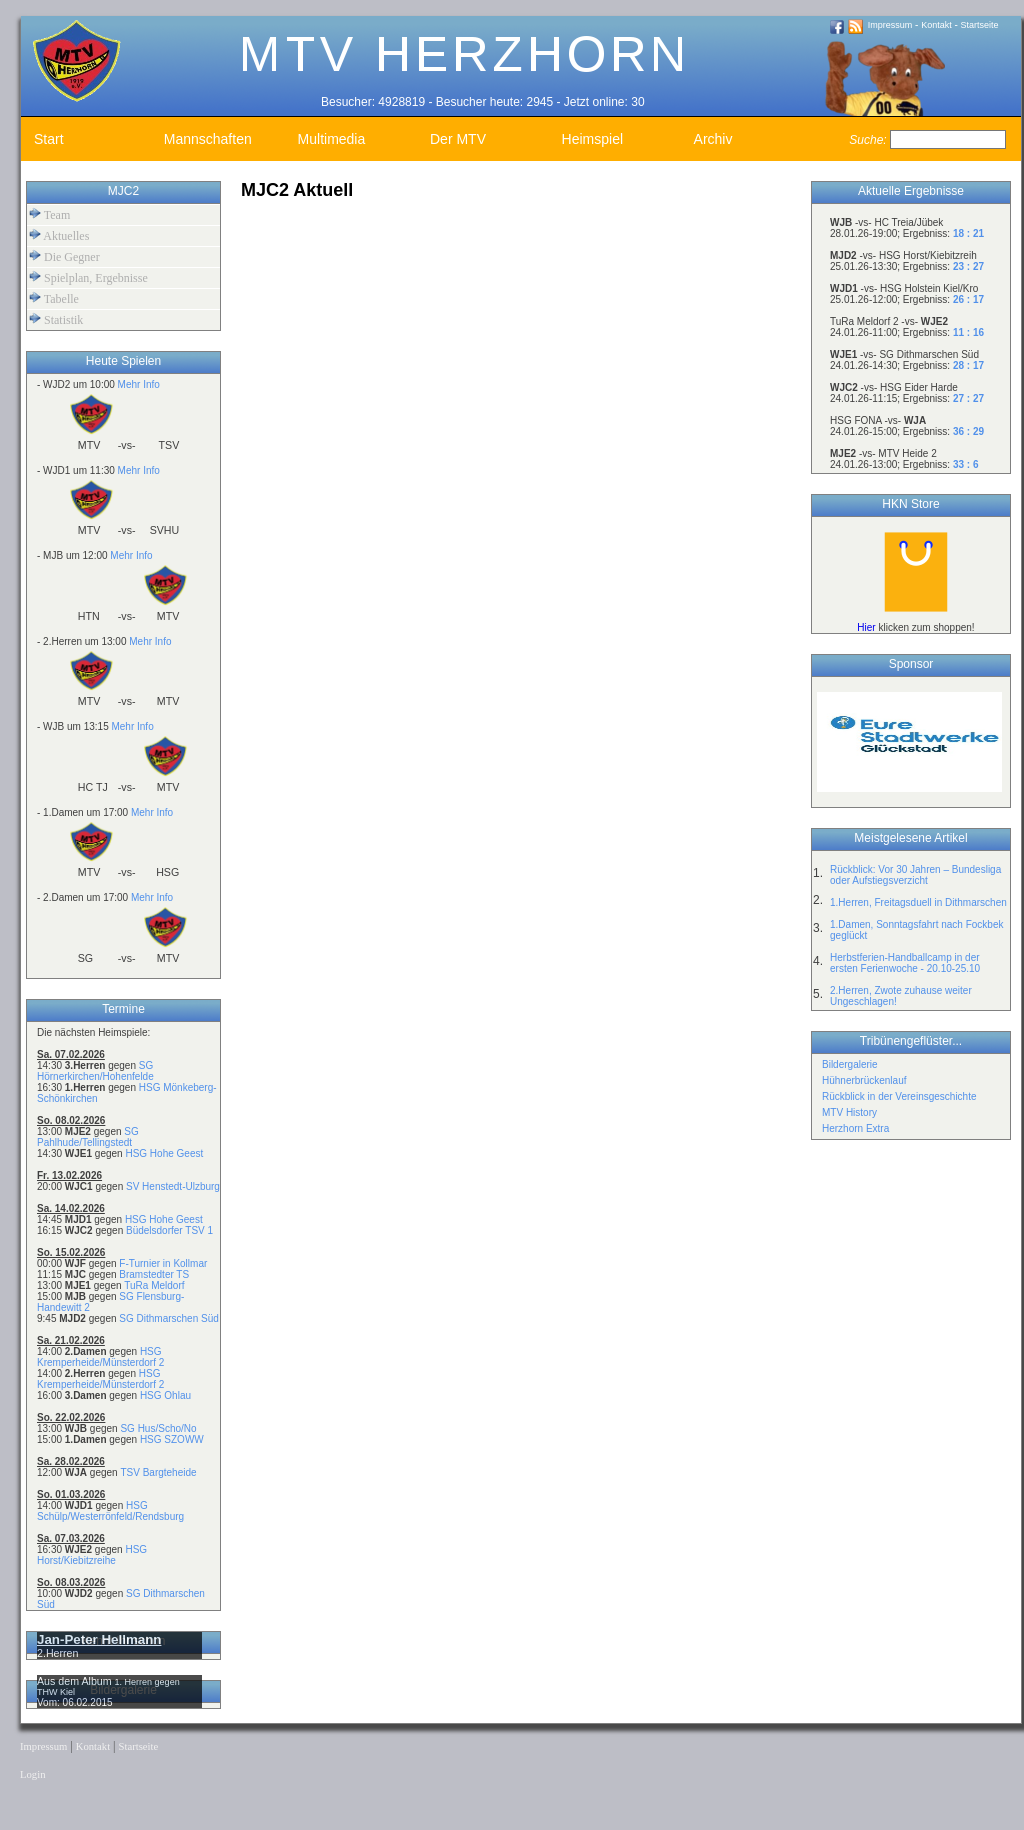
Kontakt (936, 25)
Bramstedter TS (154, 1274)
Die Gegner (64, 256)
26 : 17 (968, 299)
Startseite (980, 25)
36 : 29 (968, 431)
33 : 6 (966, 464)
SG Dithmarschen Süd (169, 1318)
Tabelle (54, 298)
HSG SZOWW (172, 1439)
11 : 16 (968, 332)
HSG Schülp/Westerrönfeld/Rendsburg (110, 1511)
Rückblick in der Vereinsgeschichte (899, 1096)
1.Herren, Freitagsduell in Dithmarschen (918, 902)
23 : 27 (968, 266)
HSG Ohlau (165, 1395)
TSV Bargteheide (158, 1472)
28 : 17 (968, 365)
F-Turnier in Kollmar (163, 1263)
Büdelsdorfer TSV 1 (169, 1230)
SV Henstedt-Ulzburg (173, 1186)
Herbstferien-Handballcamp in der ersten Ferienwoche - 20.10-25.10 (905, 963)
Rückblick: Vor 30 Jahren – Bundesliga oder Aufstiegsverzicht (915, 875)
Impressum (890, 25)
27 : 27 (968, 398)
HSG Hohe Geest (164, 1153)
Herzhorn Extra (855, 1128)
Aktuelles (59, 235)
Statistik (56, 319)
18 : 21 (968, 233)
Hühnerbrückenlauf (864, 1080)
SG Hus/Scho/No (158, 1428)
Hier (866, 627)
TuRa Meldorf (154, 1285)
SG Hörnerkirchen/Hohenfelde (95, 1071)
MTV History (849, 1112)
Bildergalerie (850, 1064)
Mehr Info (139, 384)
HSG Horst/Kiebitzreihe (92, 1555)
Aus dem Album (76, 1681)
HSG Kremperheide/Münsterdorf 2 (100, 1357)
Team (49, 214)
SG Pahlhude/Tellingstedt (88, 1137)
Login (32, 1774)
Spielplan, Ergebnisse (88, 277)
